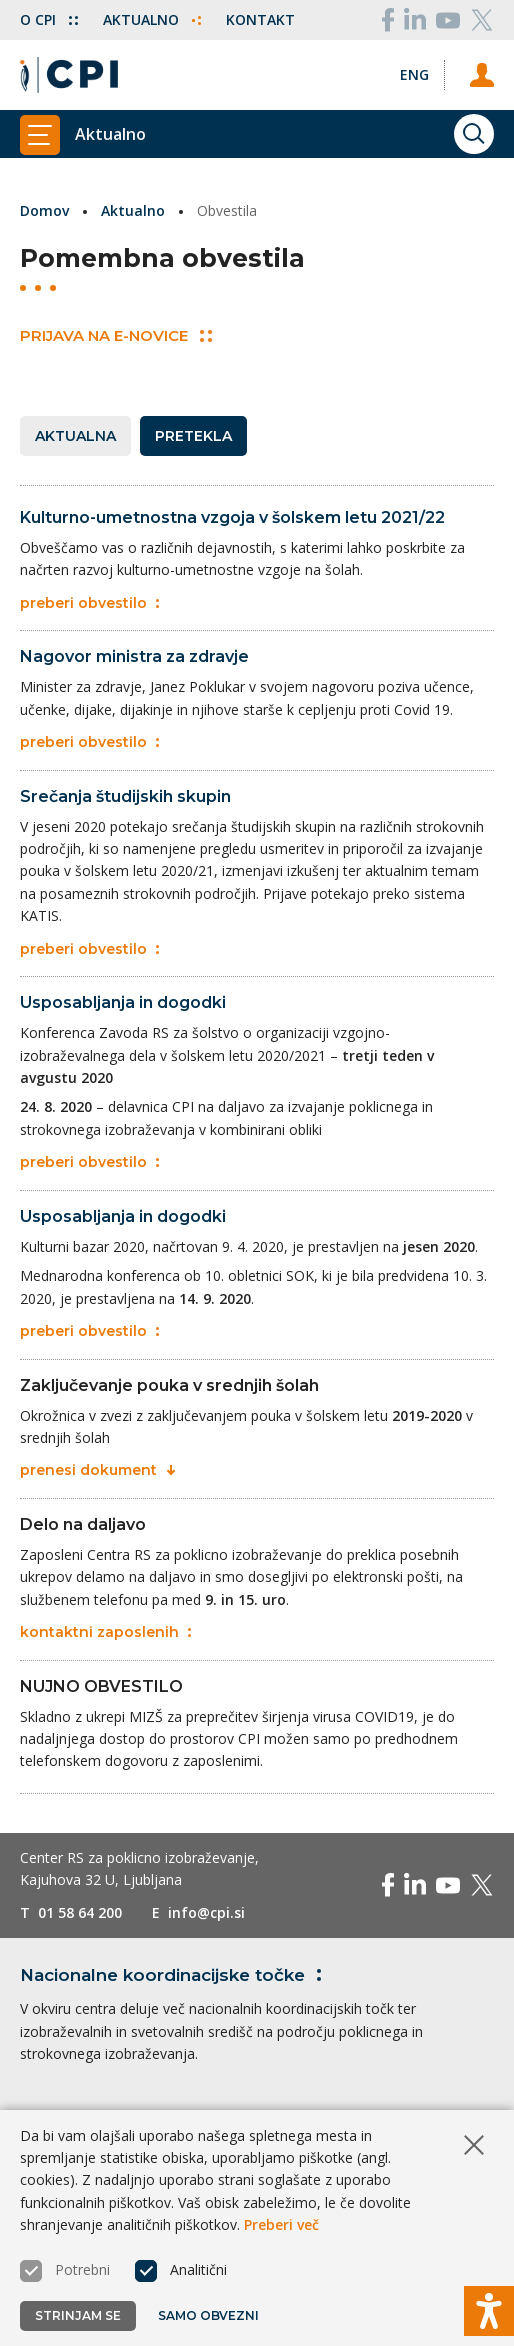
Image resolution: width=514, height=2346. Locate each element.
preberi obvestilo (89, 603)
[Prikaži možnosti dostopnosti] (489, 2311)
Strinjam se (78, 2315)
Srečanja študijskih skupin (125, 796)
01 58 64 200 (80, 1912)
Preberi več (281, 2224)
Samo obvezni (208, 2315)
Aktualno (152, 19)
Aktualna (75, 436)
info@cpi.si (206, 1912)
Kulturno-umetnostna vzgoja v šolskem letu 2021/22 (232, 517)
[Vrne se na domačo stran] (69, 75)
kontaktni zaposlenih (105, 1632)
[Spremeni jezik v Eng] (414, 74)
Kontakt (260, 19)
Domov (44, 210)
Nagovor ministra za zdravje (134, 656)
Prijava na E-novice (116, 335)
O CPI (49, 19)
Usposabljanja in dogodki (123, 1002)
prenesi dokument (98, 1470)
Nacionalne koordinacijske (174, 1975)
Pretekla (193, 436)
